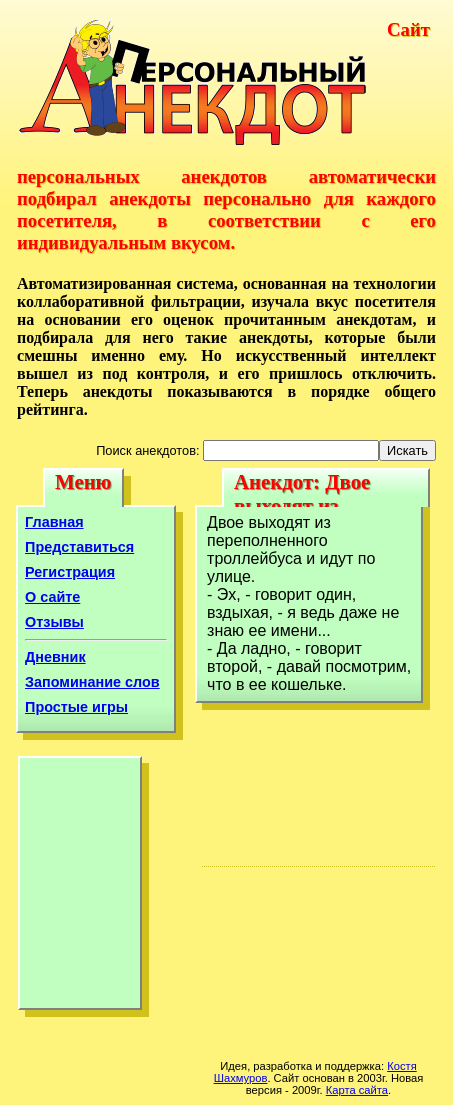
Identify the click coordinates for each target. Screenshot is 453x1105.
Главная (54, 522)
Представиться (79, 547)
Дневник (55, 657)
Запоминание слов (92, 682)
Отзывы (54, 622)
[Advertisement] (80, 888)
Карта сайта (357, 1090)
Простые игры (76, 707)
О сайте (52, 597)
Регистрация (70, 572)
